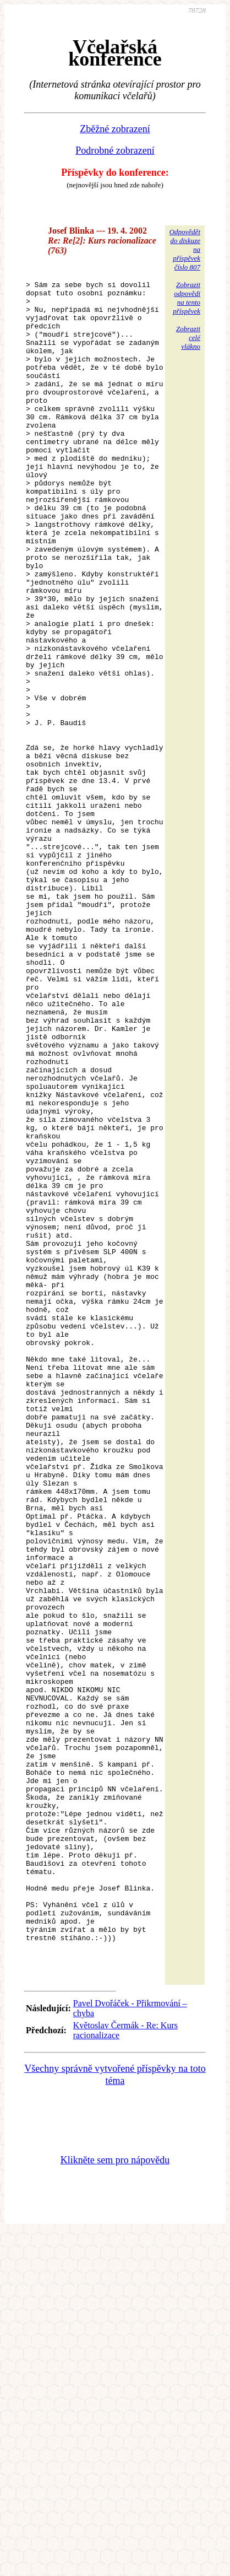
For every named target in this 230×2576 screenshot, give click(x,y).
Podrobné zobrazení (114, 150)
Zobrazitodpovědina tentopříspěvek (186, 297)
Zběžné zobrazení (115, 128)
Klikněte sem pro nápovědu (115, 2502)
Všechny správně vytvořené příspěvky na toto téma (114, 2416)
